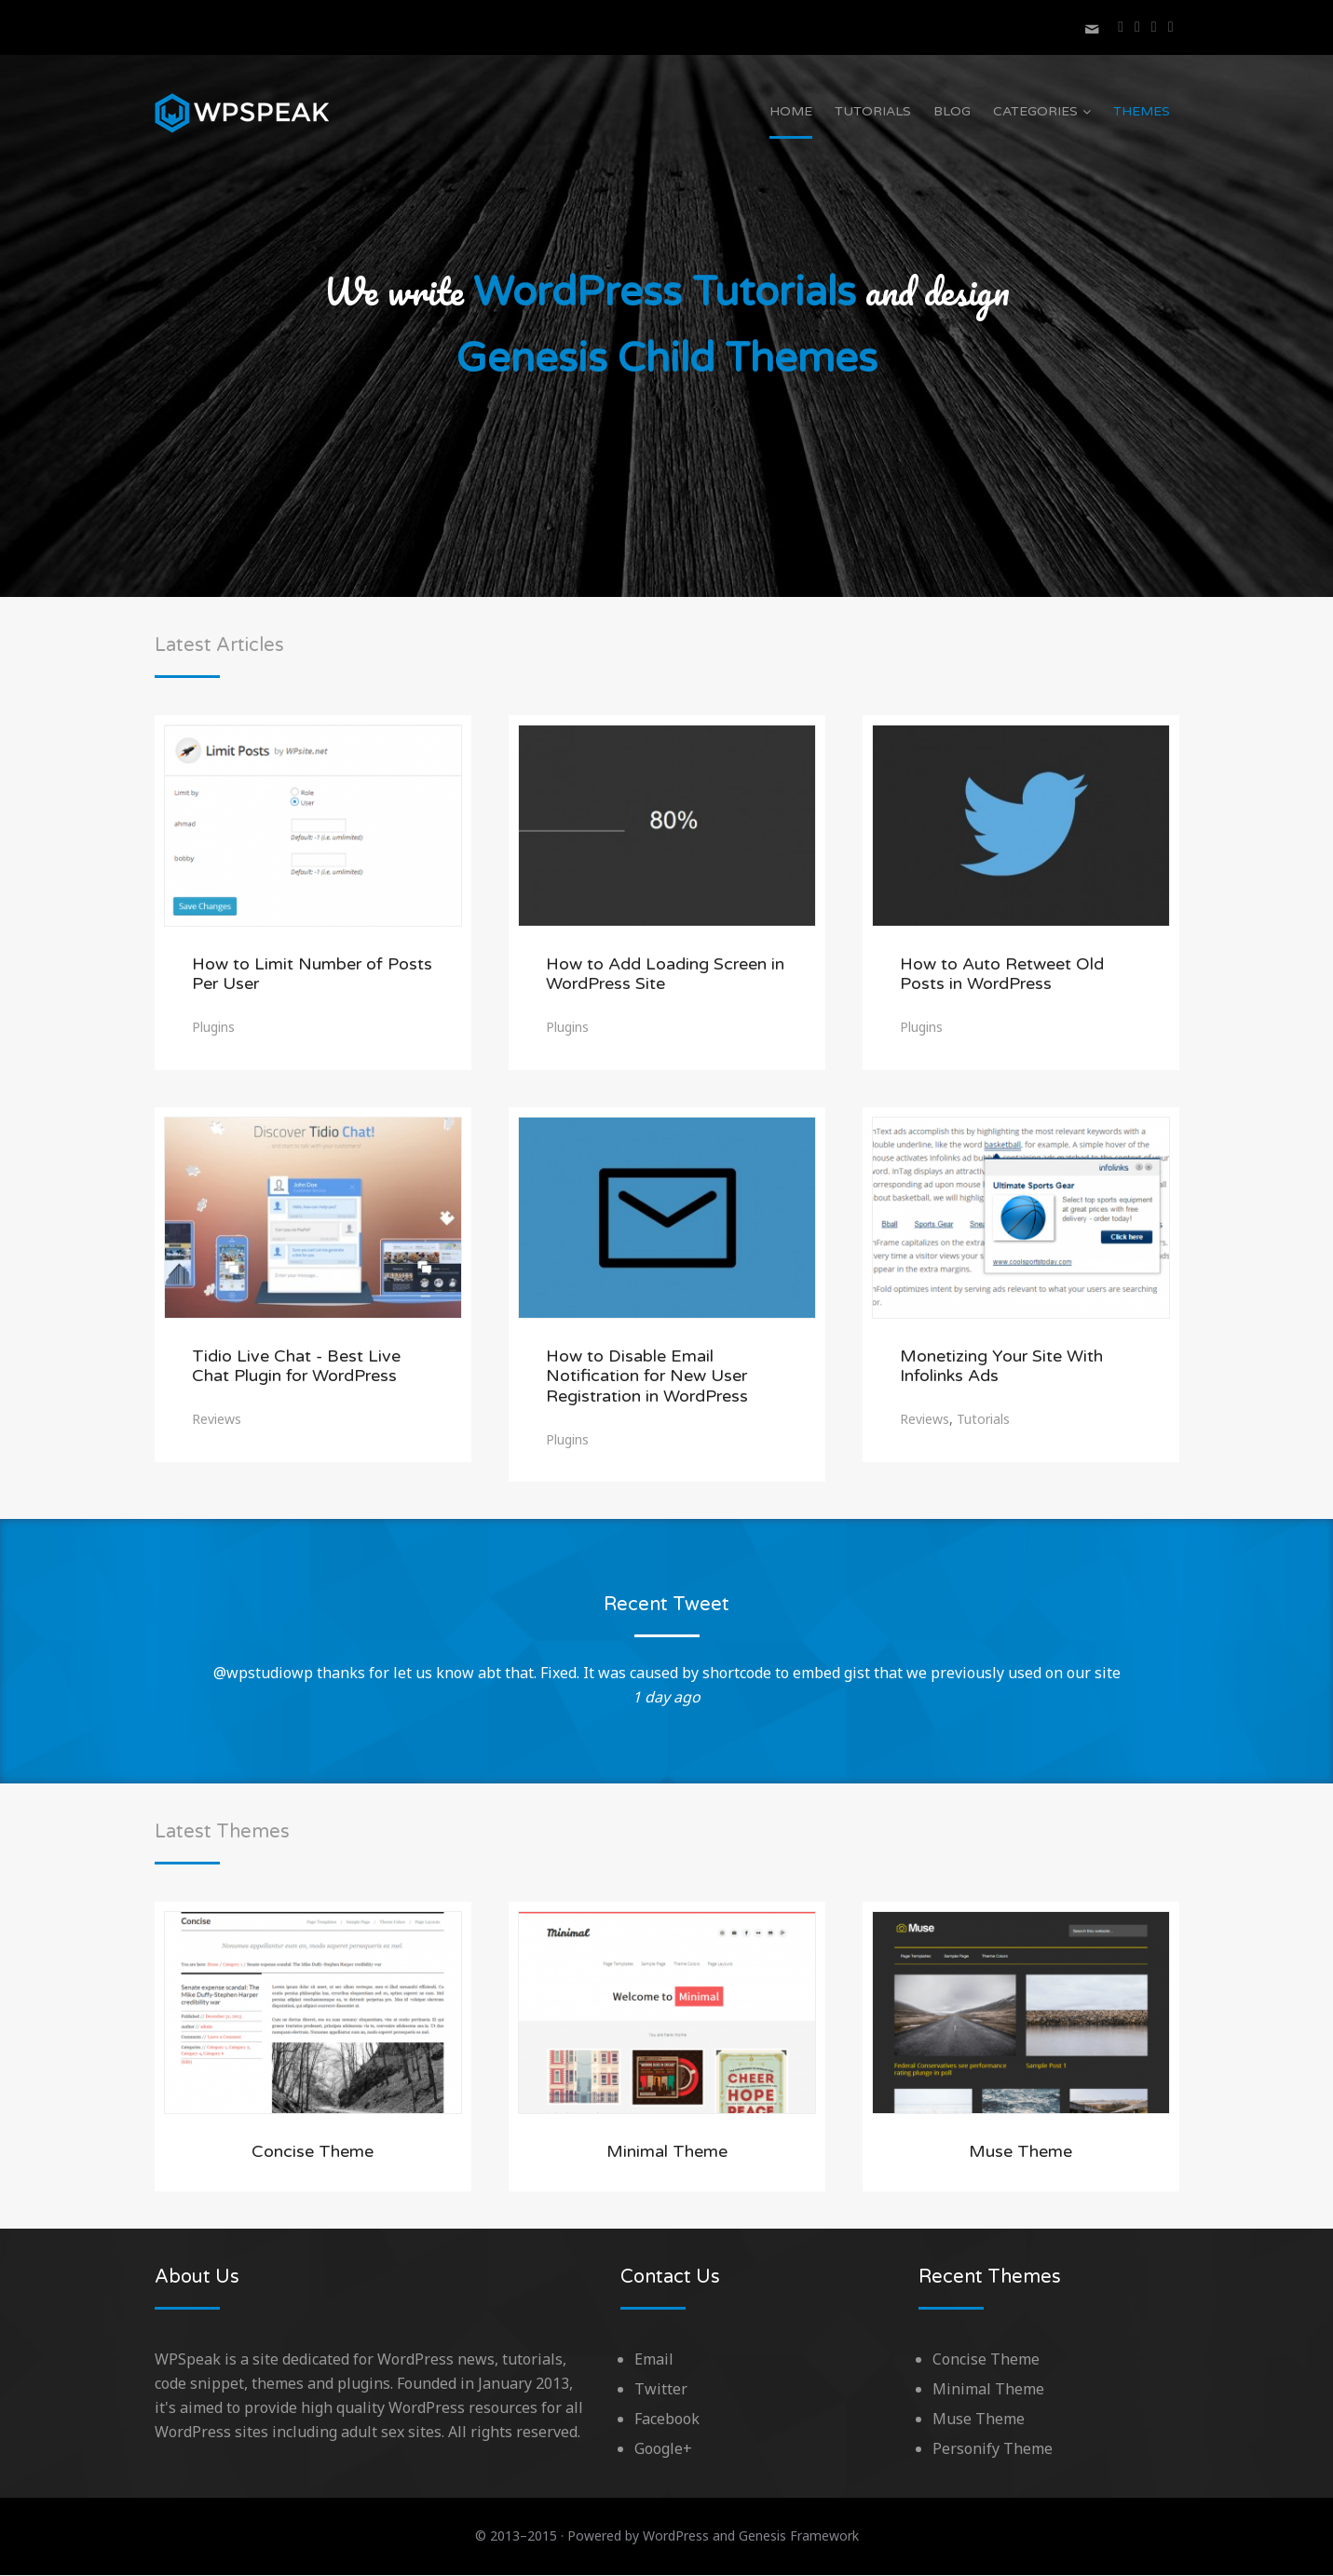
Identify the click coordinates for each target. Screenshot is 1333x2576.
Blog (952, 111)
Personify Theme (992, 2449)
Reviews (216, 1420)
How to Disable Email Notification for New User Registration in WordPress (647, 1377)
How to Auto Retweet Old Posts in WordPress (1002, 975)
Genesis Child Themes (666, 360)
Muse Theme (1020, 2152)
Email (653, 2360)
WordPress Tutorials (664, 293)
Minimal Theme (667, 2152)
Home (790, 111)
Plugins (213, 1028)
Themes (1141, 111)
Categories (1035, 111)
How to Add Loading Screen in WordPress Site (665, 975)
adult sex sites (391, 2432)
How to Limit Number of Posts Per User (312, 975)
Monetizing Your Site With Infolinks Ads (1001, 1367)
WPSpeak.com (243, 113)
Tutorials (873, 111)
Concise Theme (313, 2152)
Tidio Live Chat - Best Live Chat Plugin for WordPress (296, 1367)
